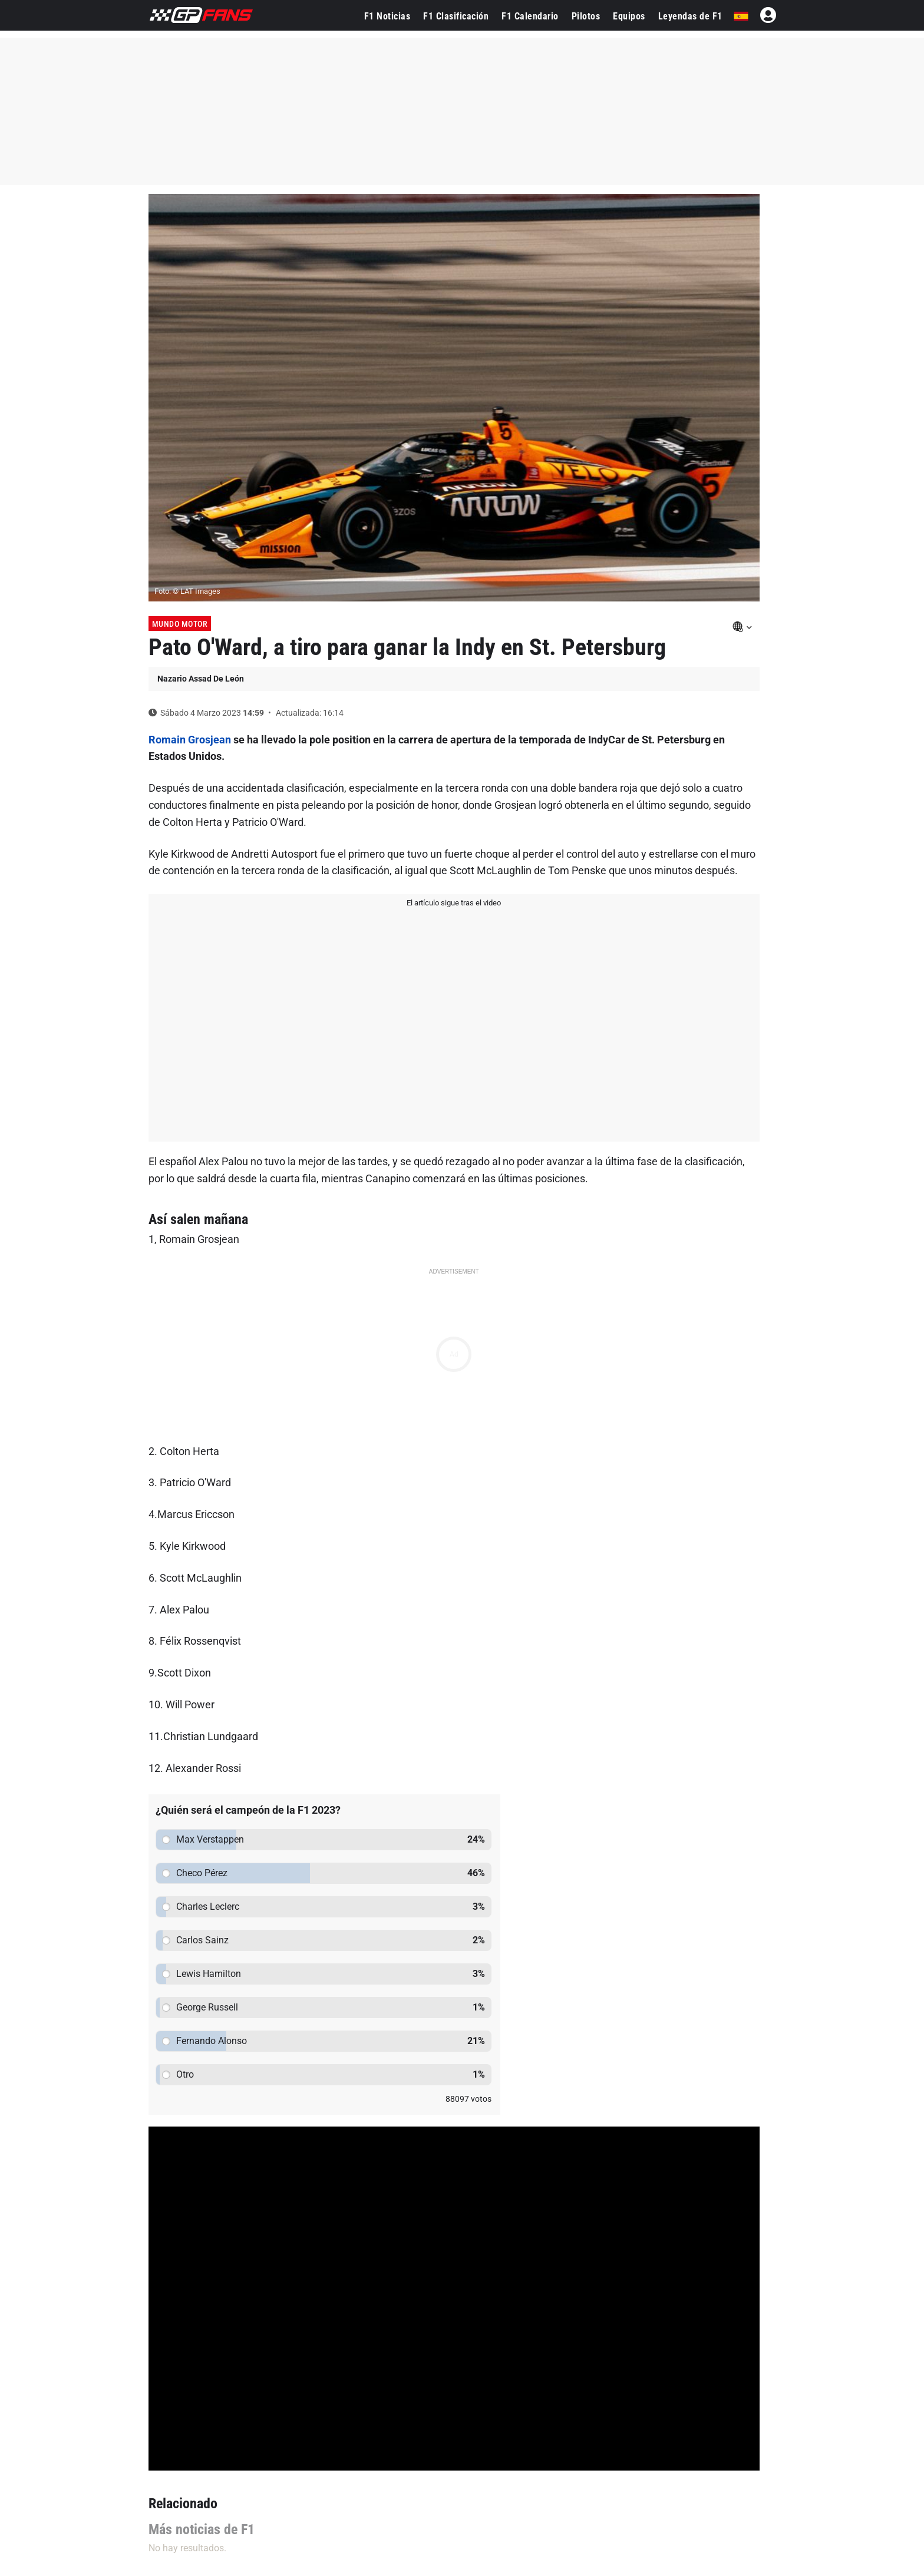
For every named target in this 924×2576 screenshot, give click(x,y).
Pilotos (586, 16)
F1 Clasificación (456, 16)
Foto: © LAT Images (187, 591)
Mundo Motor (180, 624)
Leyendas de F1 (690, 16)
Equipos (629, 16)
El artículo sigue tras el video (454, 902)
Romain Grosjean (189, 739)
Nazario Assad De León (200, 678)
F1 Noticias (387, 16)
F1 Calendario (530, 16)
